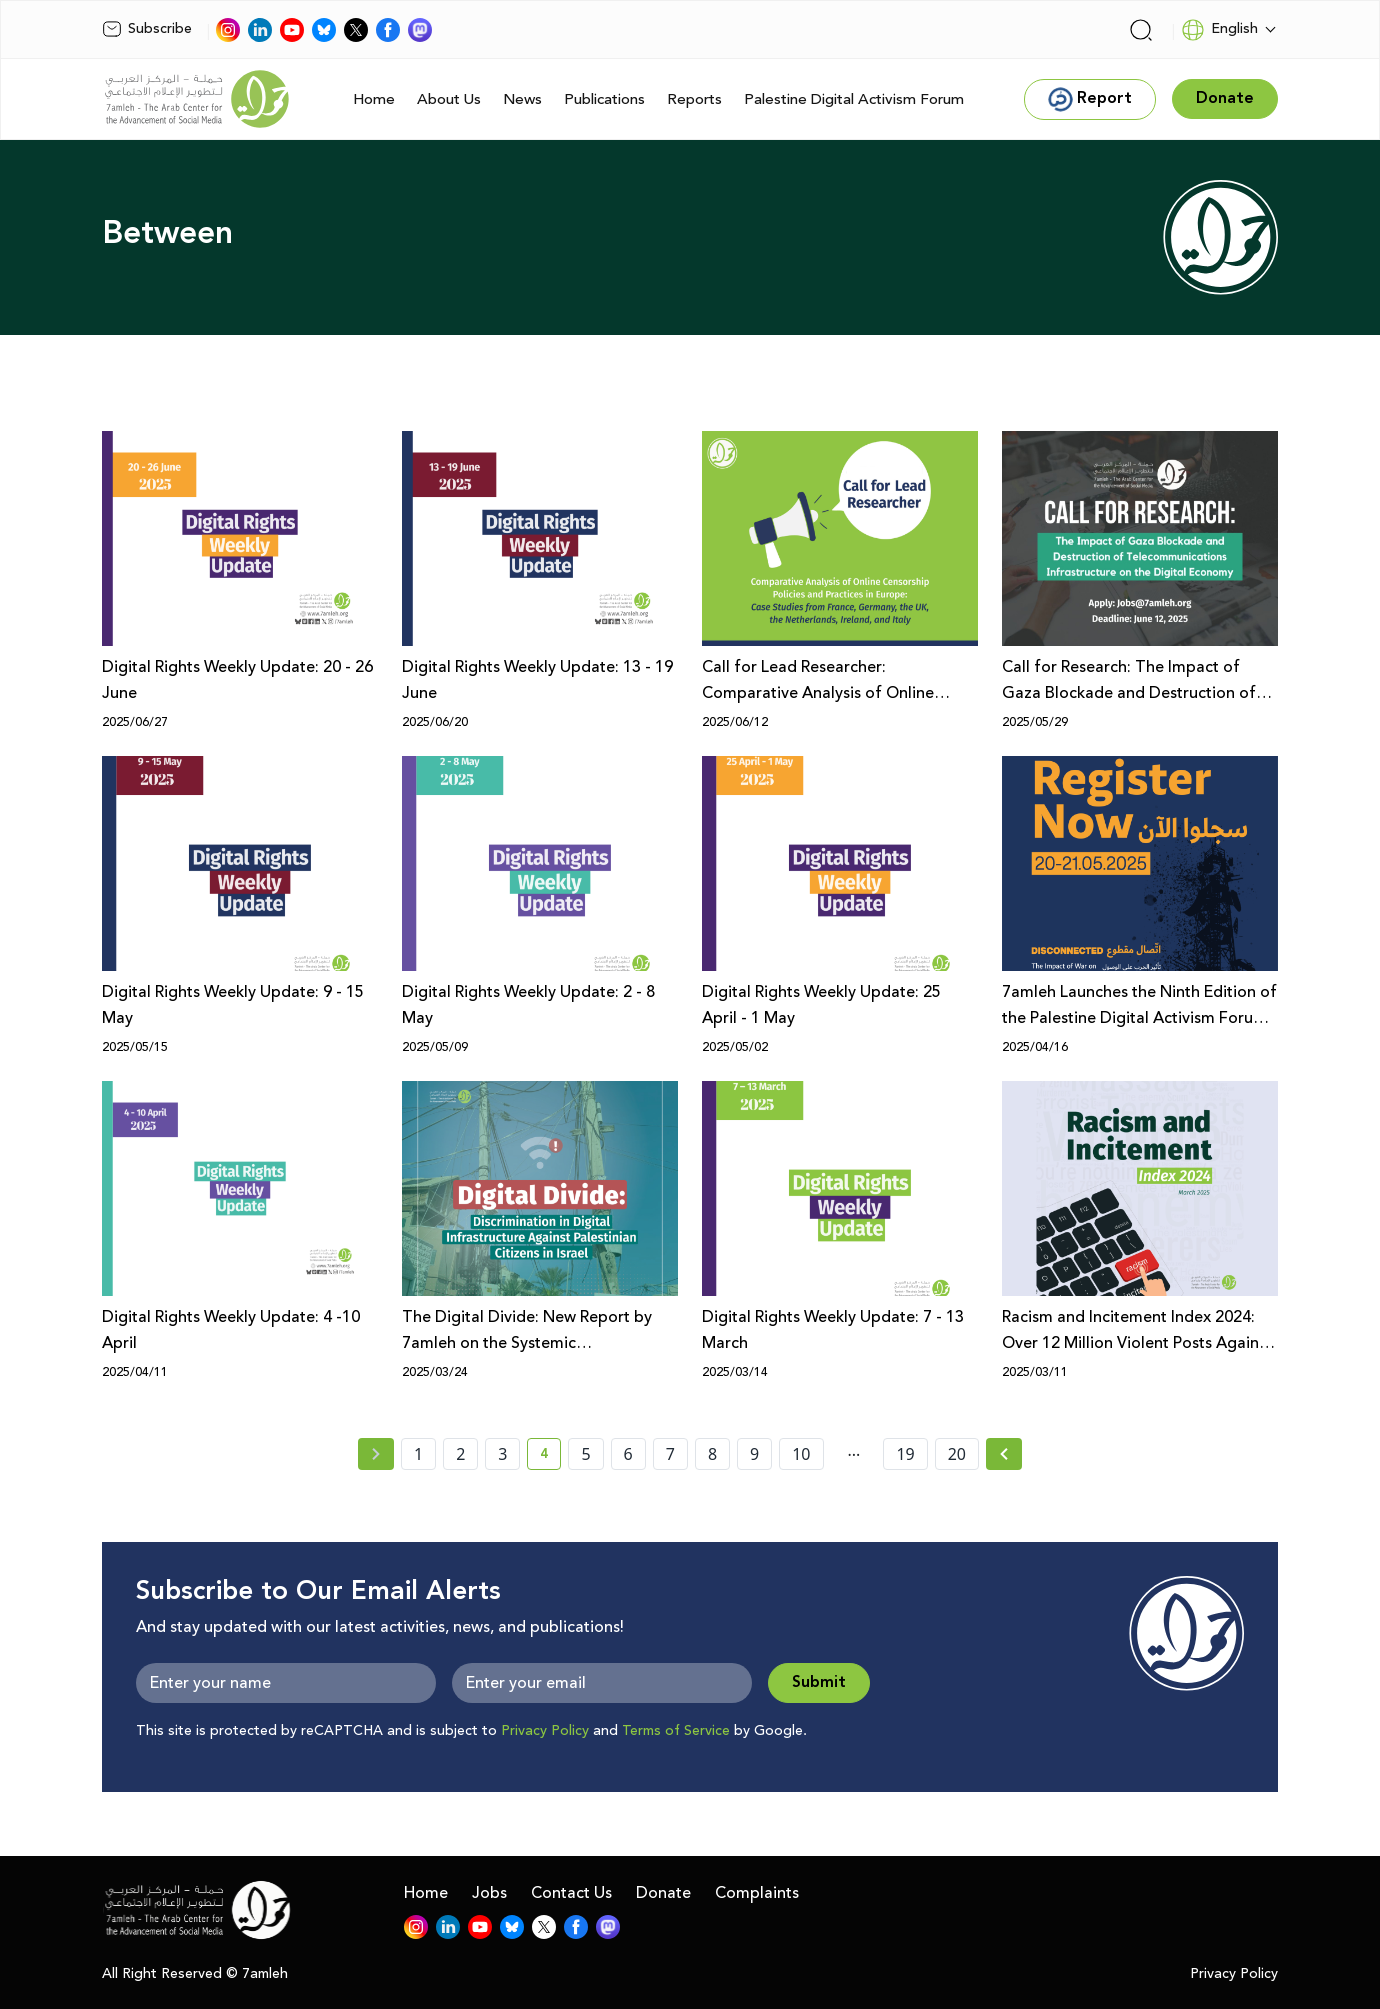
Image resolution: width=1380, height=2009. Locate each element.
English (1219, 30)
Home (374, 99)
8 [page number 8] (712, 1454)
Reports (694, 99)
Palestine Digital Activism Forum (854, 99)
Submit (819, 1682)
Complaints (757, 1893)
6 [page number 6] (628, 1454)
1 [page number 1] (418, 1454)
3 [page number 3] (502, 1454)
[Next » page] (1004, 1454)
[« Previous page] (376, 1454)
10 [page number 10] (801, 1454)
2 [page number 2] (460, 1454)
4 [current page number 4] (550, 1457)
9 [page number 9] (754, 1454)
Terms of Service (676, 1731)
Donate (663, 1893)
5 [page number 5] (585, 1454)
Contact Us (571, 1893)
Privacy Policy (545, 1731)
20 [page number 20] (957, 1454)
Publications (604, 99)
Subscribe (147, 29)
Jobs (489, 1893)
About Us (449, 99)
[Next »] (1004, 1454)
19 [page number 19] (905, 1454)
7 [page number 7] (670, 1454)
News (522, 99)
